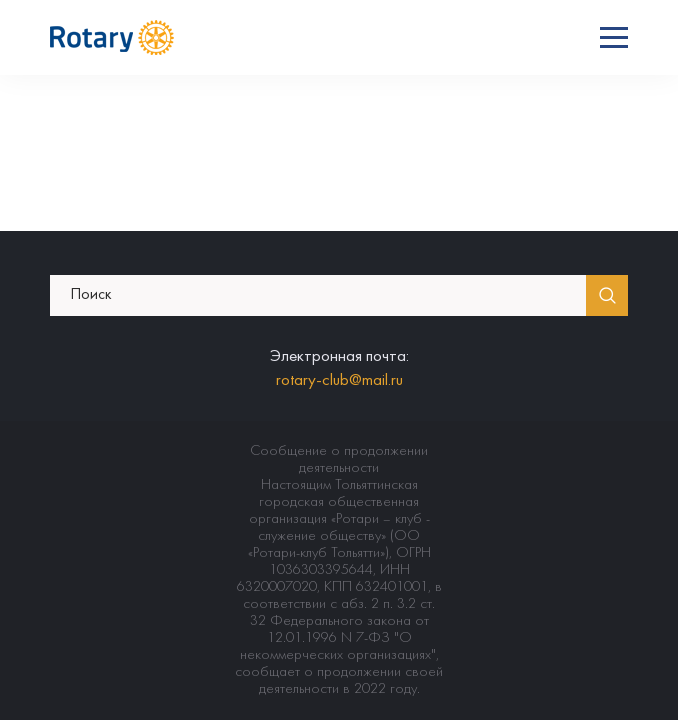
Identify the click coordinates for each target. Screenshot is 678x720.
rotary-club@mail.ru (339, 381)
